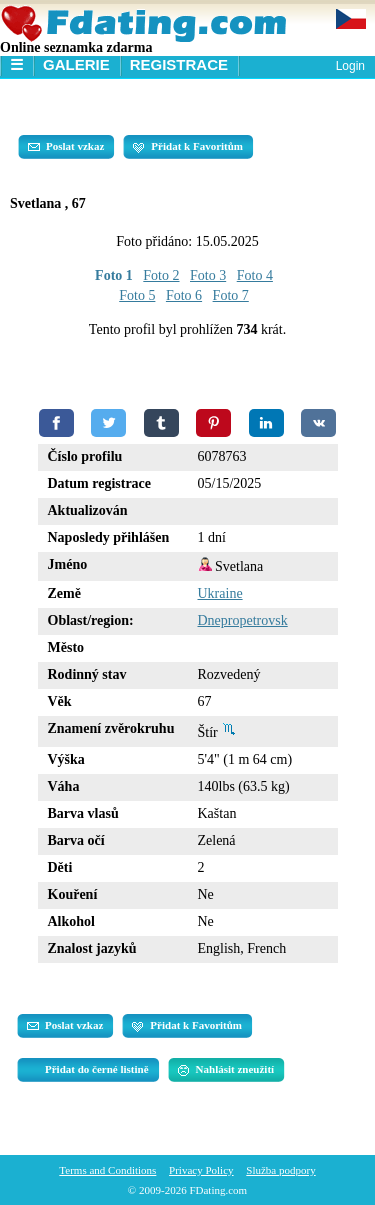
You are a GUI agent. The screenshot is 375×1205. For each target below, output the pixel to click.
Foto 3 (208, 275)
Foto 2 (161, 275)
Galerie (76, 64)
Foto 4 (255, 275)
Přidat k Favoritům (188, 147)
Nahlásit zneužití (226, 1070)
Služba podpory (280, 1170)
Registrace (179, 64)
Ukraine (220, 593)
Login (350, 66)
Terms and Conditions (107, 1170)
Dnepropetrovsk (243, 620)
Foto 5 (137, 295)
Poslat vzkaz (66, 147)
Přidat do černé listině (97, 1069)
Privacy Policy (201, 1170)
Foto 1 (114, 275)
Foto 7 (231, 295)
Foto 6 (184, 295)
